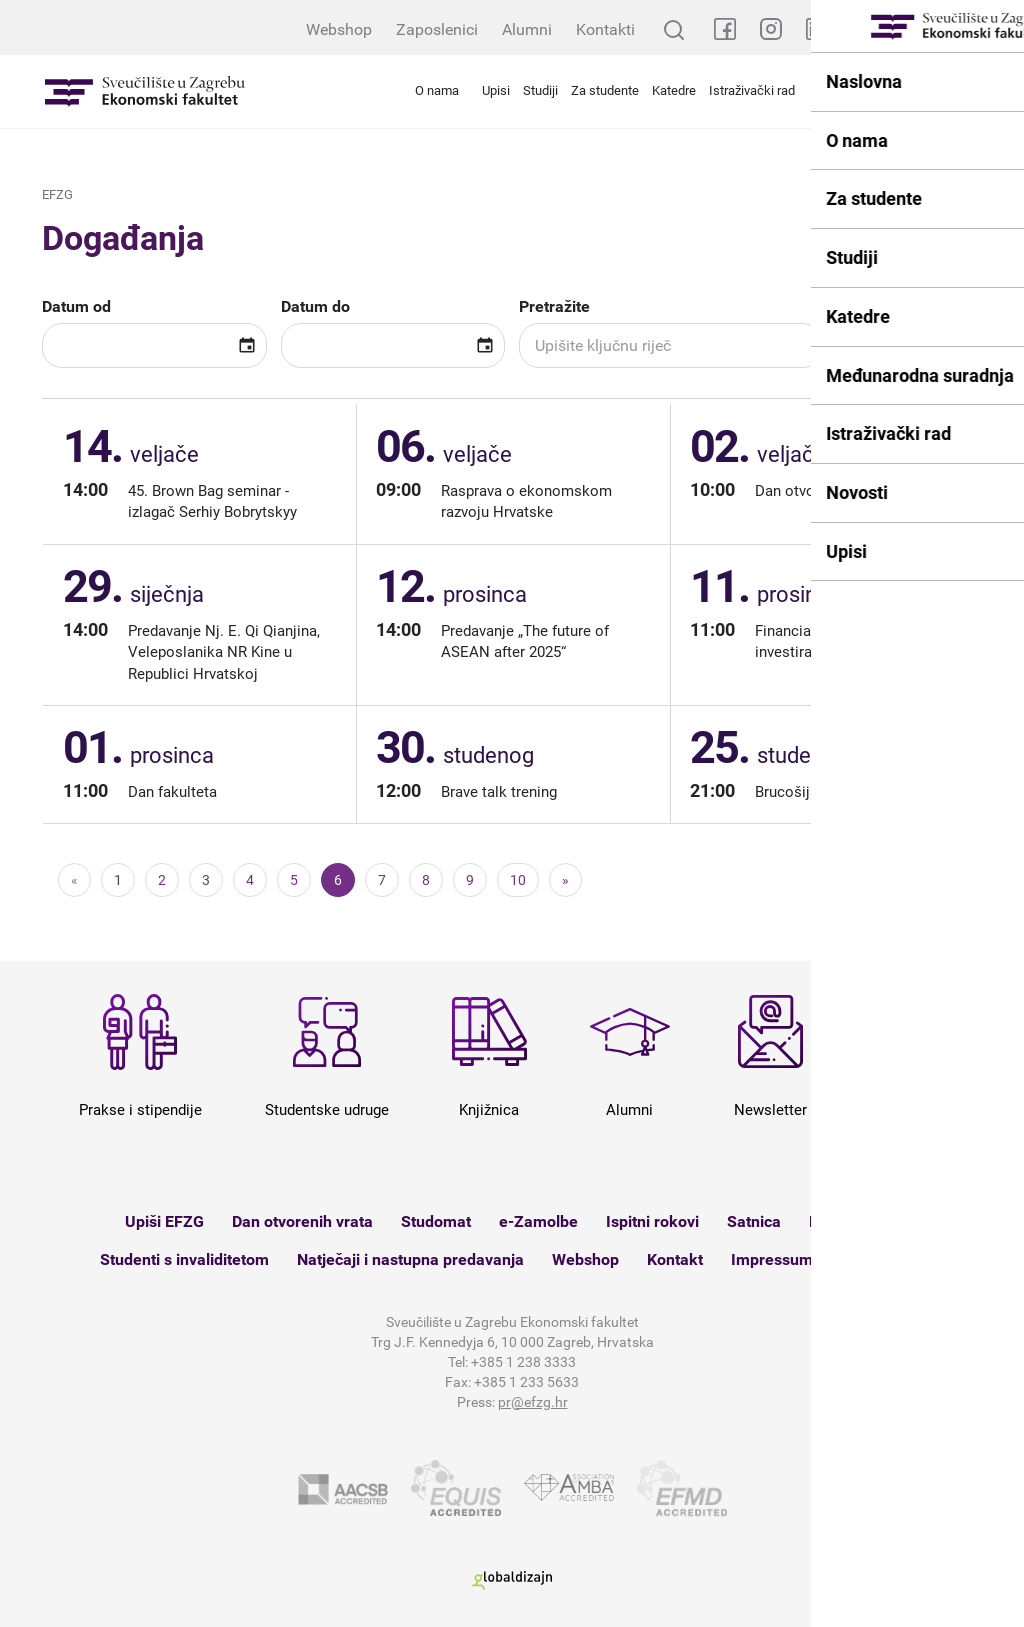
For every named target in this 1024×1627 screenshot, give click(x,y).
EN (999, 29)
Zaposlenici (437, 29)
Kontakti (605, 29)
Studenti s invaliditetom (184, 1259)
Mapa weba (883, 1259)
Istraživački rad (752, 90)
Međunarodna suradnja (888, 90)
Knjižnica (841, 1221)
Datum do (315, 306)
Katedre (674, 90)
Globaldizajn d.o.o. (512, 1580)
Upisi (496, 90)
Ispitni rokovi (652, 1221)
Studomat (436, 1221)
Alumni (527, 29)
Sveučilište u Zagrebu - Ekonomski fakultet (145, 91)
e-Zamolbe (538, 1221)
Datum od (76, 306)
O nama (437, 90)
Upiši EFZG (164, 1221)
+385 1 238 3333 (523, 1362)
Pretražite (554, 306)
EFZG (57, 194)
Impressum (772, 1259)
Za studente (605, 90)
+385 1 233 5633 (526, 1382)
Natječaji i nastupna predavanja (410, 1259)
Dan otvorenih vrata (302, 1221)
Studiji (540, 90)
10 (518, 880)
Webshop (339, 29)
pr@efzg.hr (533, 1402)
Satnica (754, 1221)
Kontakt (675, 1259)
